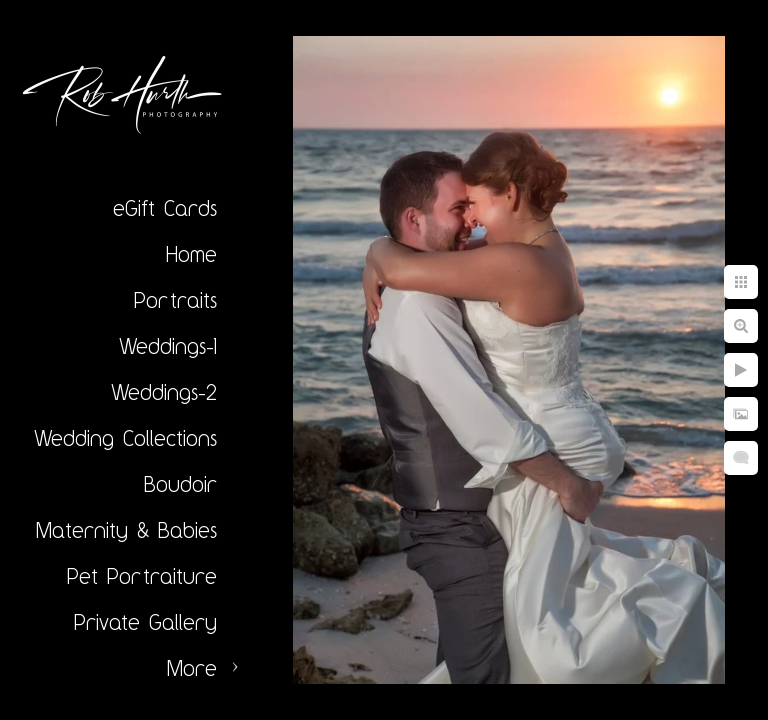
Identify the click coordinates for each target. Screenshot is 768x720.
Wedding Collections (125, 438)
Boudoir (180, 484)
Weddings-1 (168, 346)
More (192, 668)
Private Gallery (145, 622)
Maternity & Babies (126, 530)
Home (191, 254)
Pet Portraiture (142, 576)
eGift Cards (165, 208)
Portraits (175, 300)
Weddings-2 (164, 392)
